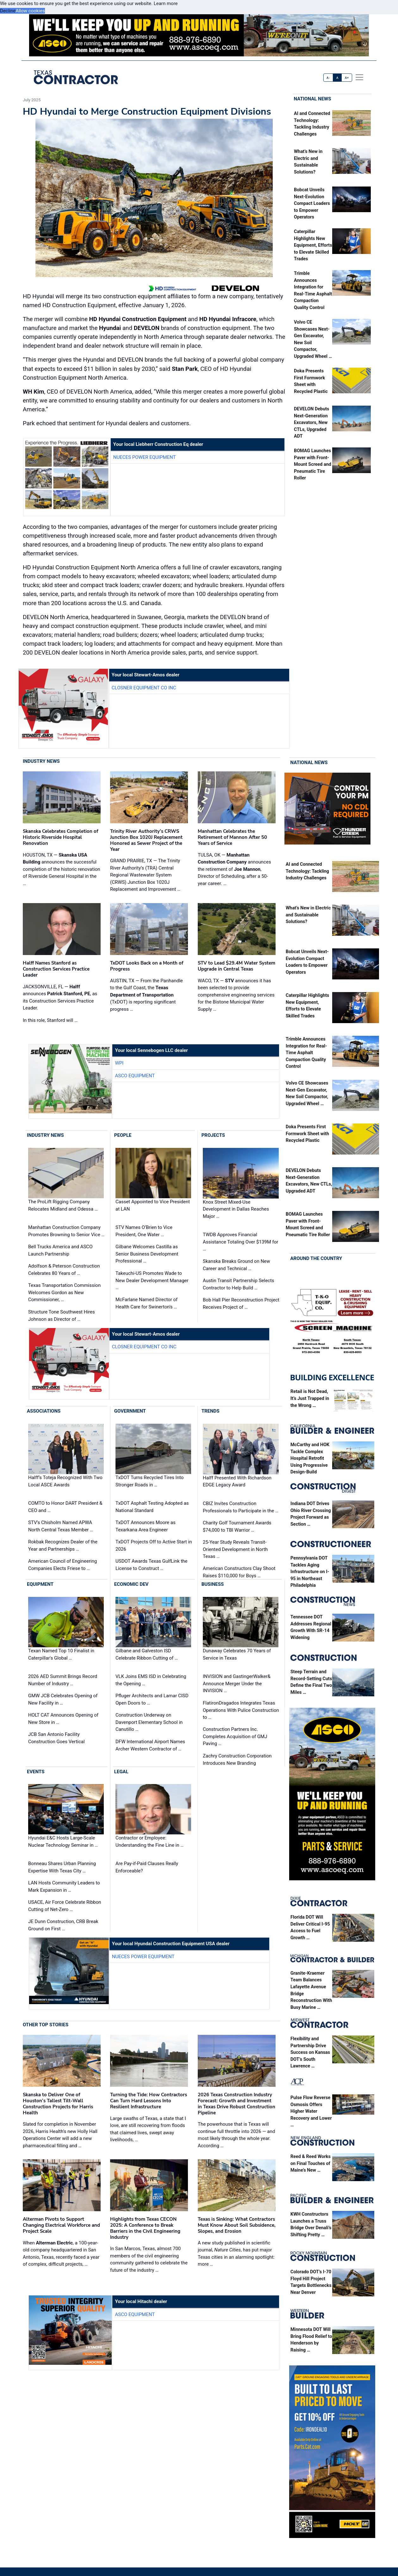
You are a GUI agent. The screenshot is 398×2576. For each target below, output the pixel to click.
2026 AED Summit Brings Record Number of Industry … (62, 1680)
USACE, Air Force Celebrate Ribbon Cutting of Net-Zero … (64, 1905)
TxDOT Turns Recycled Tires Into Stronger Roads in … (149, 1481)
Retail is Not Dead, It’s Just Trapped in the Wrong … (309, 1398)
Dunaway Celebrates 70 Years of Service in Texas (237, 1654)
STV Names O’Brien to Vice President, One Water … (143, 1231)
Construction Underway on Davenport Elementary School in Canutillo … (149, 1722)
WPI (119, 1063)
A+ (347, 77)
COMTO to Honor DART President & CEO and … (65, 1506)
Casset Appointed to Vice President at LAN (152, 1205)
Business (213, 1584)
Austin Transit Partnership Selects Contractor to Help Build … (238, 1284)
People (123, 1135)
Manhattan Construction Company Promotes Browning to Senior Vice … (66, 1231)
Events (35, 1772)
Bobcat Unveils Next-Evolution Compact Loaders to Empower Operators (312, 203)
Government (130, 1411)
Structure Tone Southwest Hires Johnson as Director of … (61, 1315)
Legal (121, 1772)
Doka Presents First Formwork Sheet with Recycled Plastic (307, 1133)
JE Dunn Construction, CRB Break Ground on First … (63, 1925)
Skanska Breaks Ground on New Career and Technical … (236, 1264)
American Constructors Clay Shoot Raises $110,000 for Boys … (239, 1572)
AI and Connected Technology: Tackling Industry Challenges (307, 871)
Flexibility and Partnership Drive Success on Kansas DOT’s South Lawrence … (310, 2052)
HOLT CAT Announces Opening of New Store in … (63, 1718)
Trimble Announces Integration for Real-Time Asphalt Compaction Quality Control (306, 1052)
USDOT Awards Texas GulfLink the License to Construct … (151, 1564)
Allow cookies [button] (30, 11)
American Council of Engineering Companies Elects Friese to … (62, 1564)
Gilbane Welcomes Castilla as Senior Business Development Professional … (146, 1254)
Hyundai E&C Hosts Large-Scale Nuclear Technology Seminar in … (63, 1841)
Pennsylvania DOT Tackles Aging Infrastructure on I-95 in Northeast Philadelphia (309, 1571)
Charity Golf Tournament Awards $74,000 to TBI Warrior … (237, 1526)
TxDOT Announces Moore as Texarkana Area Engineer (145, 1526)
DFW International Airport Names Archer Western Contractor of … (150, 1745)
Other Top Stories (45, 2025)
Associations (43, 1411)
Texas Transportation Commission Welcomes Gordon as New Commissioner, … (64, 1292)
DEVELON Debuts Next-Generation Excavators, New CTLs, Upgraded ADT (311, 422)
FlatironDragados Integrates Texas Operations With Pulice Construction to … (241, 1710)
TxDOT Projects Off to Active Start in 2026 (153, 1545)
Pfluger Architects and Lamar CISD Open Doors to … (152, 1699)
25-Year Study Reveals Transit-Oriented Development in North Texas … (235, 1549)
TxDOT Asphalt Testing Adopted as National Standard (152, 1506)
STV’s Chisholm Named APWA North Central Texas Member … (60, 1526)
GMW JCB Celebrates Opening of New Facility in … (62, 1699)
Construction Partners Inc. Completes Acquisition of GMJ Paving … (235, 1736)
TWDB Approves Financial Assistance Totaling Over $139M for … (240, 1242)
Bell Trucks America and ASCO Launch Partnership (60, 1250)
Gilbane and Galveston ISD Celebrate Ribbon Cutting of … (146, 1654)
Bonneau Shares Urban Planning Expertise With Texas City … (62, 1867)
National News (312, 99)
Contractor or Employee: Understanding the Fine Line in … (149, 1841)
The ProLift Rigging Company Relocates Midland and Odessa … (63, 1205)
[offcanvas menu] (359, 77)
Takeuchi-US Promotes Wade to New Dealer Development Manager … (152, 1280)
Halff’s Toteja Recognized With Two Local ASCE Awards (65, 1481)
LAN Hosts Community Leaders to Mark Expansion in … (64, 1886)
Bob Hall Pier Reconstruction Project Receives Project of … (241, 1303)
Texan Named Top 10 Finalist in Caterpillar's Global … (61, 1654)
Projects (213, 1135)
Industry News (41, 761)
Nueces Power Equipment (144, 457)
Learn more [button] (166, 3)
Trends (211, 1411)
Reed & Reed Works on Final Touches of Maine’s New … (310, 2163)
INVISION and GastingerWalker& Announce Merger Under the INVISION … (237, 1683)
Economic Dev (131, 1584)
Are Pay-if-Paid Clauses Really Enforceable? (146, 1867)
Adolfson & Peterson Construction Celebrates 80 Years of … (64, 1269)
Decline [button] (8, 11)
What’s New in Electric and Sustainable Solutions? (308, 914)
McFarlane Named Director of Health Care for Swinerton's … (146, 1303)
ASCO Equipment (135, 1076)
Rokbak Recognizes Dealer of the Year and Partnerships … (62, 1545)
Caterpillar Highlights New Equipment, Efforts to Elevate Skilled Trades (313, 245)
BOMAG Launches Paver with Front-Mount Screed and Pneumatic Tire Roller (312, 464)
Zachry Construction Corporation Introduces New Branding (237, 1759)
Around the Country (316, 1258)
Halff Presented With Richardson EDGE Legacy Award (237, 1481)
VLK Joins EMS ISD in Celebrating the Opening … (150, 1680)
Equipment (40, 1584)
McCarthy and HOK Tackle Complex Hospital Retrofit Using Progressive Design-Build (309, 1458)
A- (328, 77)
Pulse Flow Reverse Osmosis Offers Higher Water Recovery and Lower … (311, 2111)
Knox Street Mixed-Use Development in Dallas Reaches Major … (236, 1209)
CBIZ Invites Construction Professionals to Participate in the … (240, 1507)
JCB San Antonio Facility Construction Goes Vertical (56, 1737)
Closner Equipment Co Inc (144, 688)
